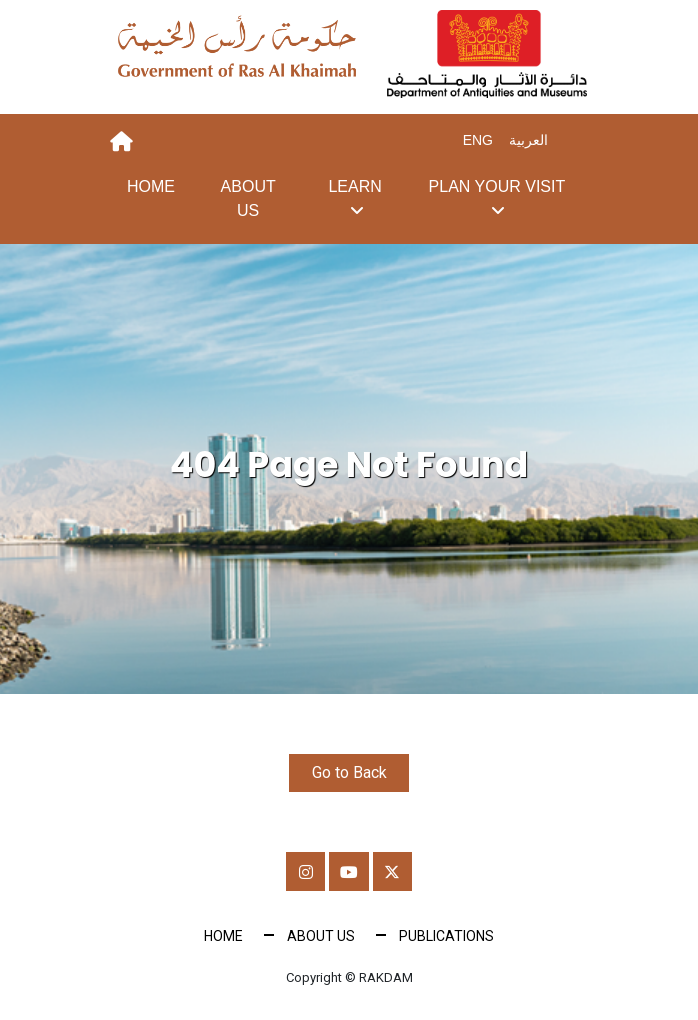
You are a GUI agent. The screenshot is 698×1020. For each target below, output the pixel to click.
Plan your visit (497, 186)
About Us (248, 198)
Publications (446, 937)
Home (151, 186)
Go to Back (349, 772)
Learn (354, 186)
